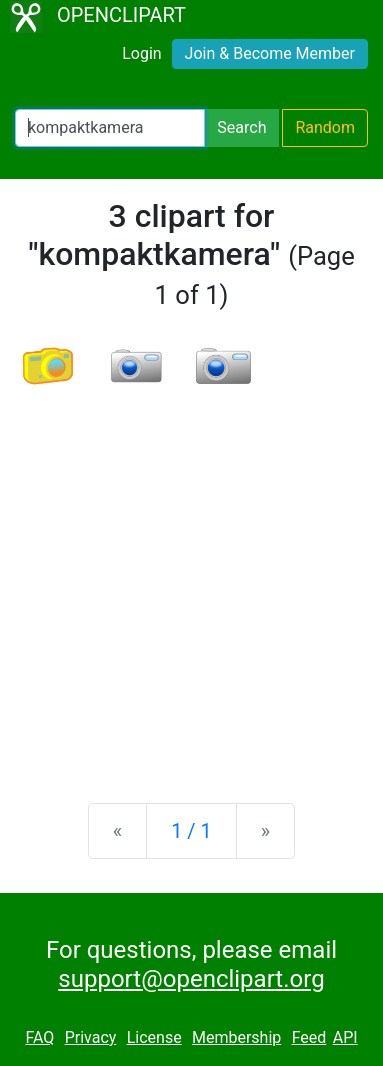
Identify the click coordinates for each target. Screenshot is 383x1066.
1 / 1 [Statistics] (191, 831)
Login (141, 53)
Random (325, 127)
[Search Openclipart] (110, 128)
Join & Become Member (270, 53)
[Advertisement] (191, 579)
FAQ (39, 1037)
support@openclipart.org (191, 979)
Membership (236, 1037)
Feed (309, 1037)
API (345, 1037)
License (154, 1037)
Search (241, 127)
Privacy (91, 1037)
